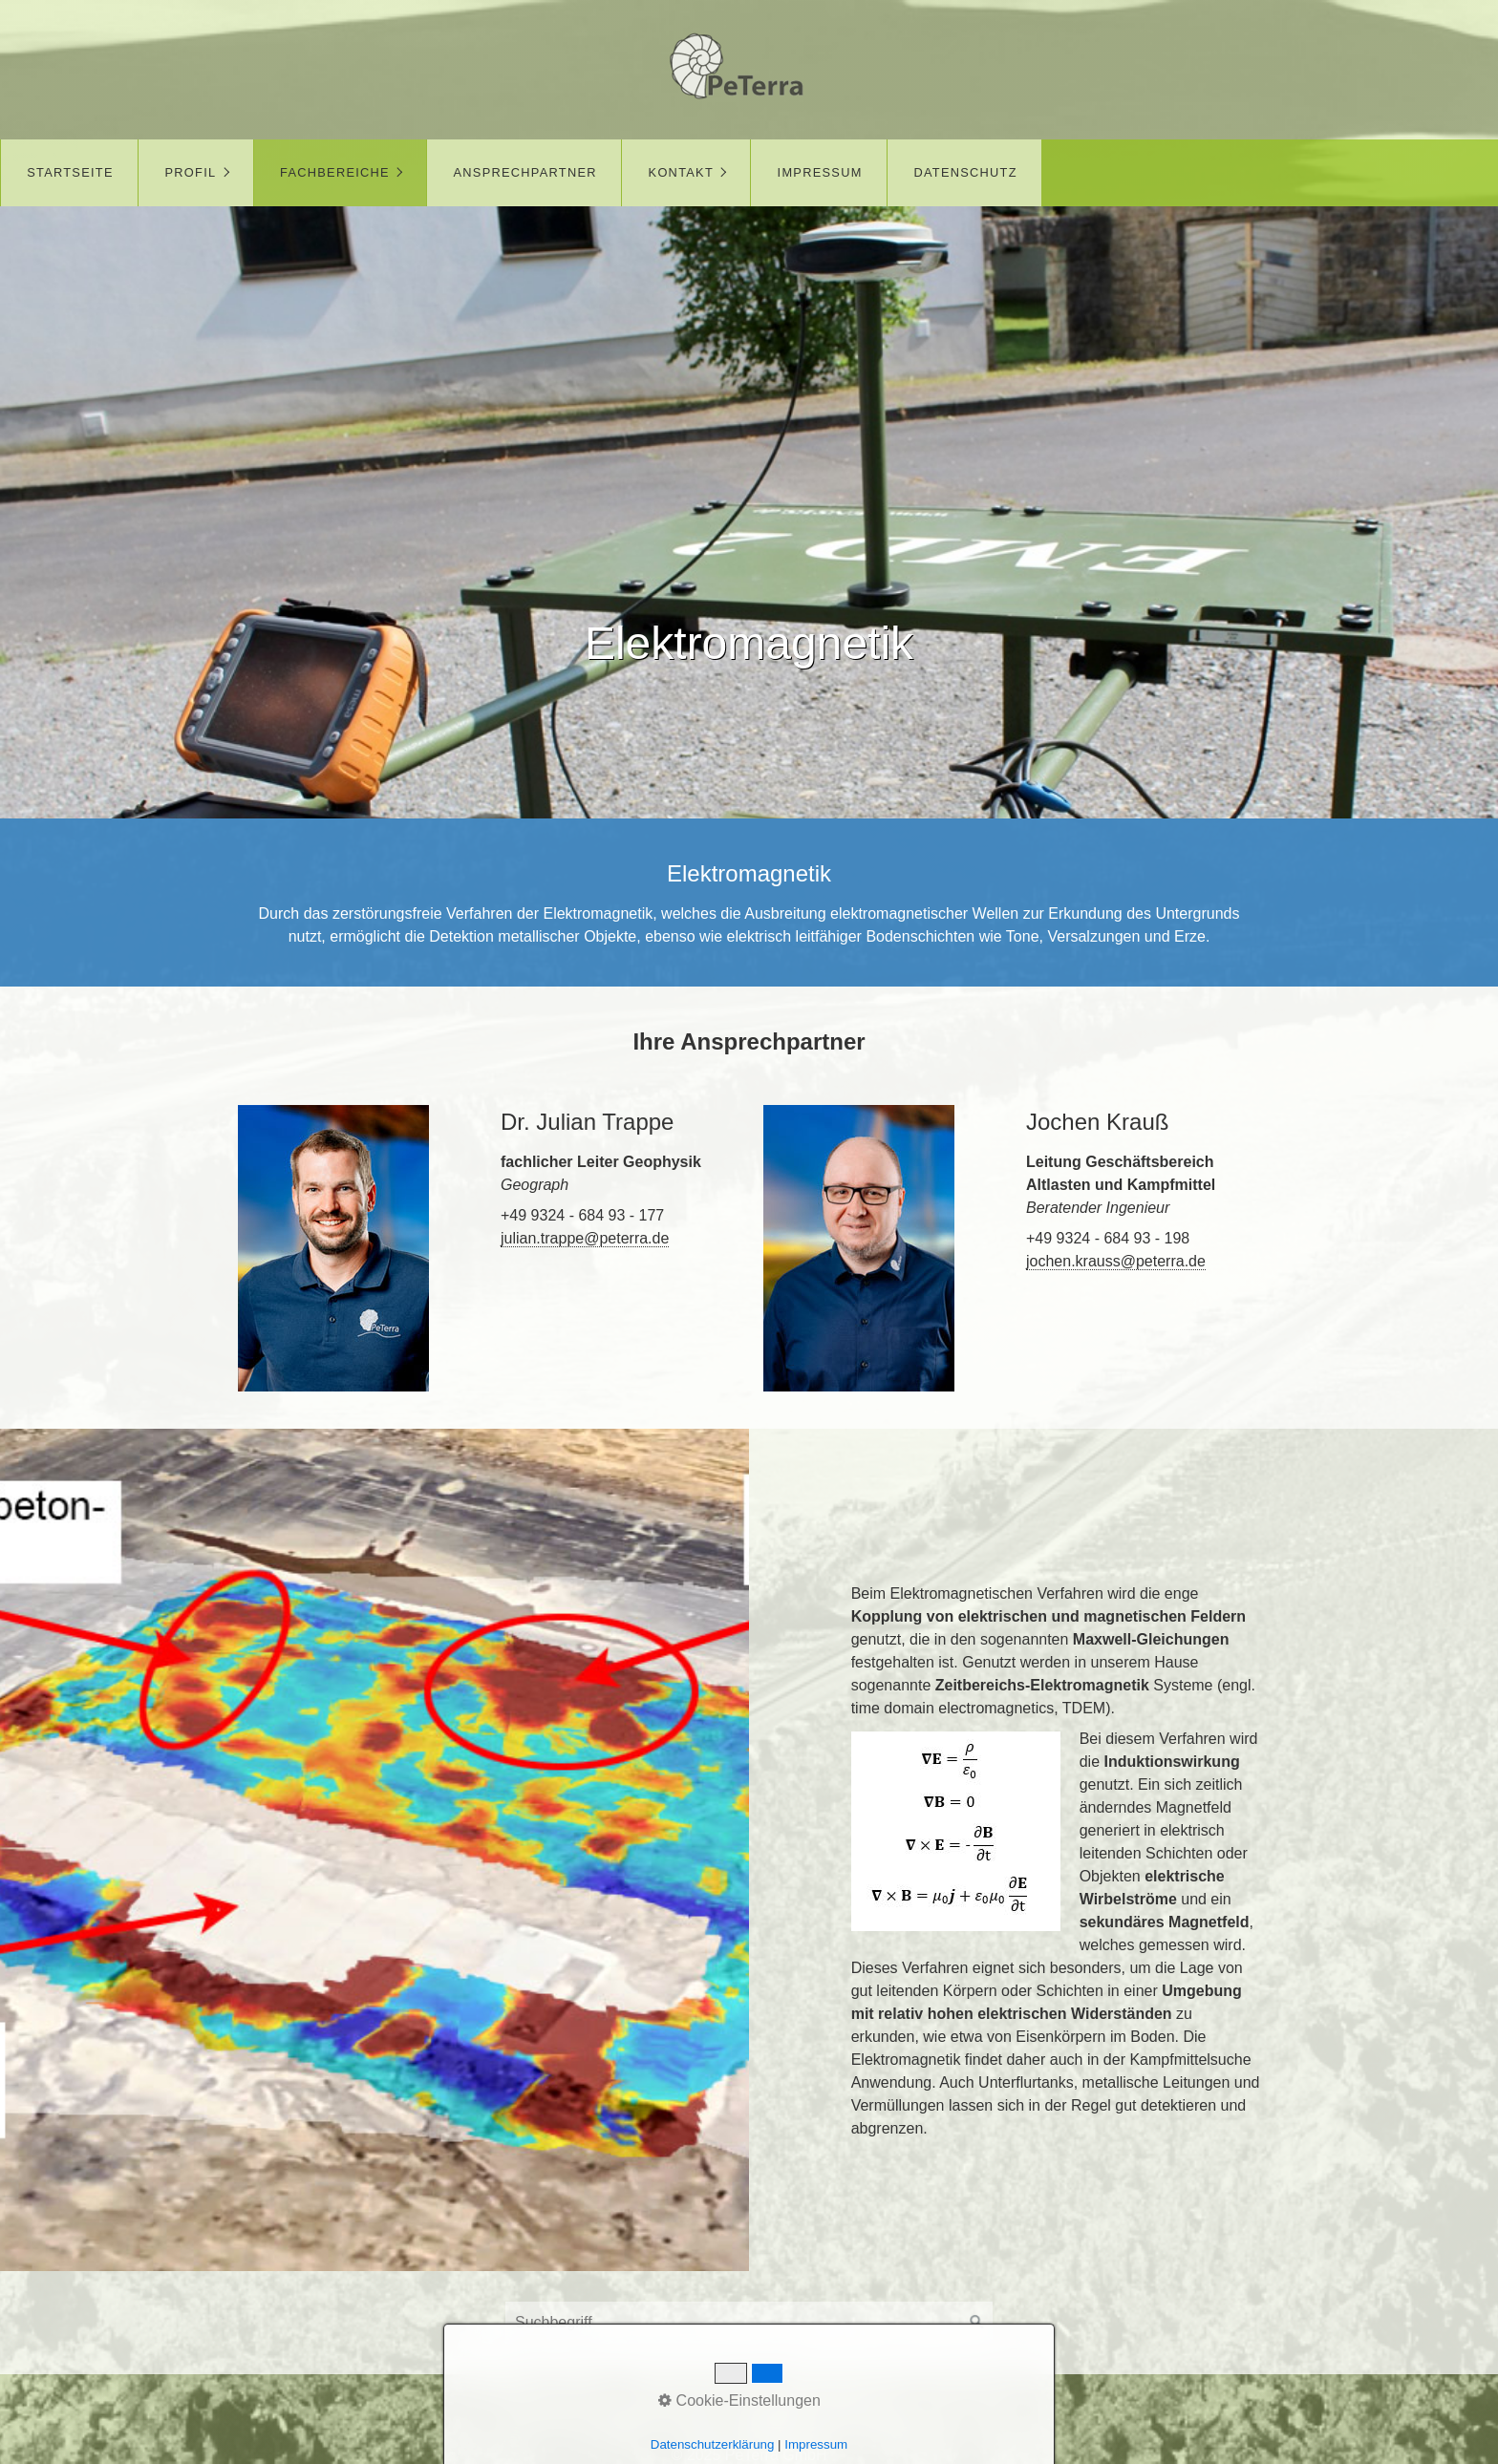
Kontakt (681, 172)
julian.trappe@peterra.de (585, 1238)
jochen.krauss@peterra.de (1116, 1261)
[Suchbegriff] (749, 2323)
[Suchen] (977, 2323)
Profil (191, 172)
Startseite (70, 172)
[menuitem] (69, 172)
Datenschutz (964, 172)
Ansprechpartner (525, 172)
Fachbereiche (335, 172)
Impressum (820, 172)
